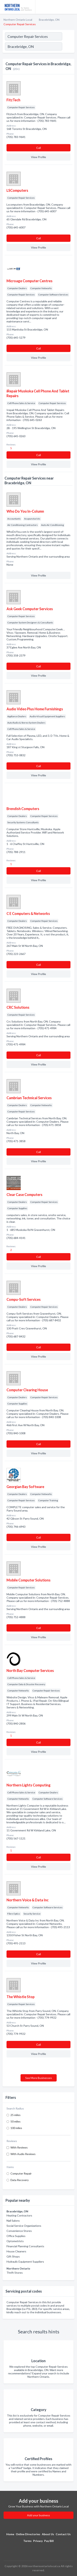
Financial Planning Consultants (25, 2246)
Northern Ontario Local (18, 19)
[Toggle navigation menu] (71, 7)
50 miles (15, 2121)
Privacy (38, 2540)
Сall (38, 147)
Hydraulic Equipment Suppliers (25, 2261)
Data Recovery (19, 2180)
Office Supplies (16, 2236)
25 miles (15, 2115)
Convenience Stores (19, 2230)
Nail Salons (13, 2220)
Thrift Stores (15, 2272)
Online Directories (28, 2534)
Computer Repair (21, 2173)
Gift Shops (13, 2256)
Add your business (38, 2515)
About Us (48, 2534)
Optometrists (15, 2241)
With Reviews (19, 2147)
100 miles (16, 2128)
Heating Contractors (19, 2215)
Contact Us (63, 2534)
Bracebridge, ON (49, 19)
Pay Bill (49, 2540)
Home (10, 2534)
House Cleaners (16, 2251)
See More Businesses (38, 2078)
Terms (27, 2540)
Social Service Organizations (24, 2225)
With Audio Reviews (23, 2154)
